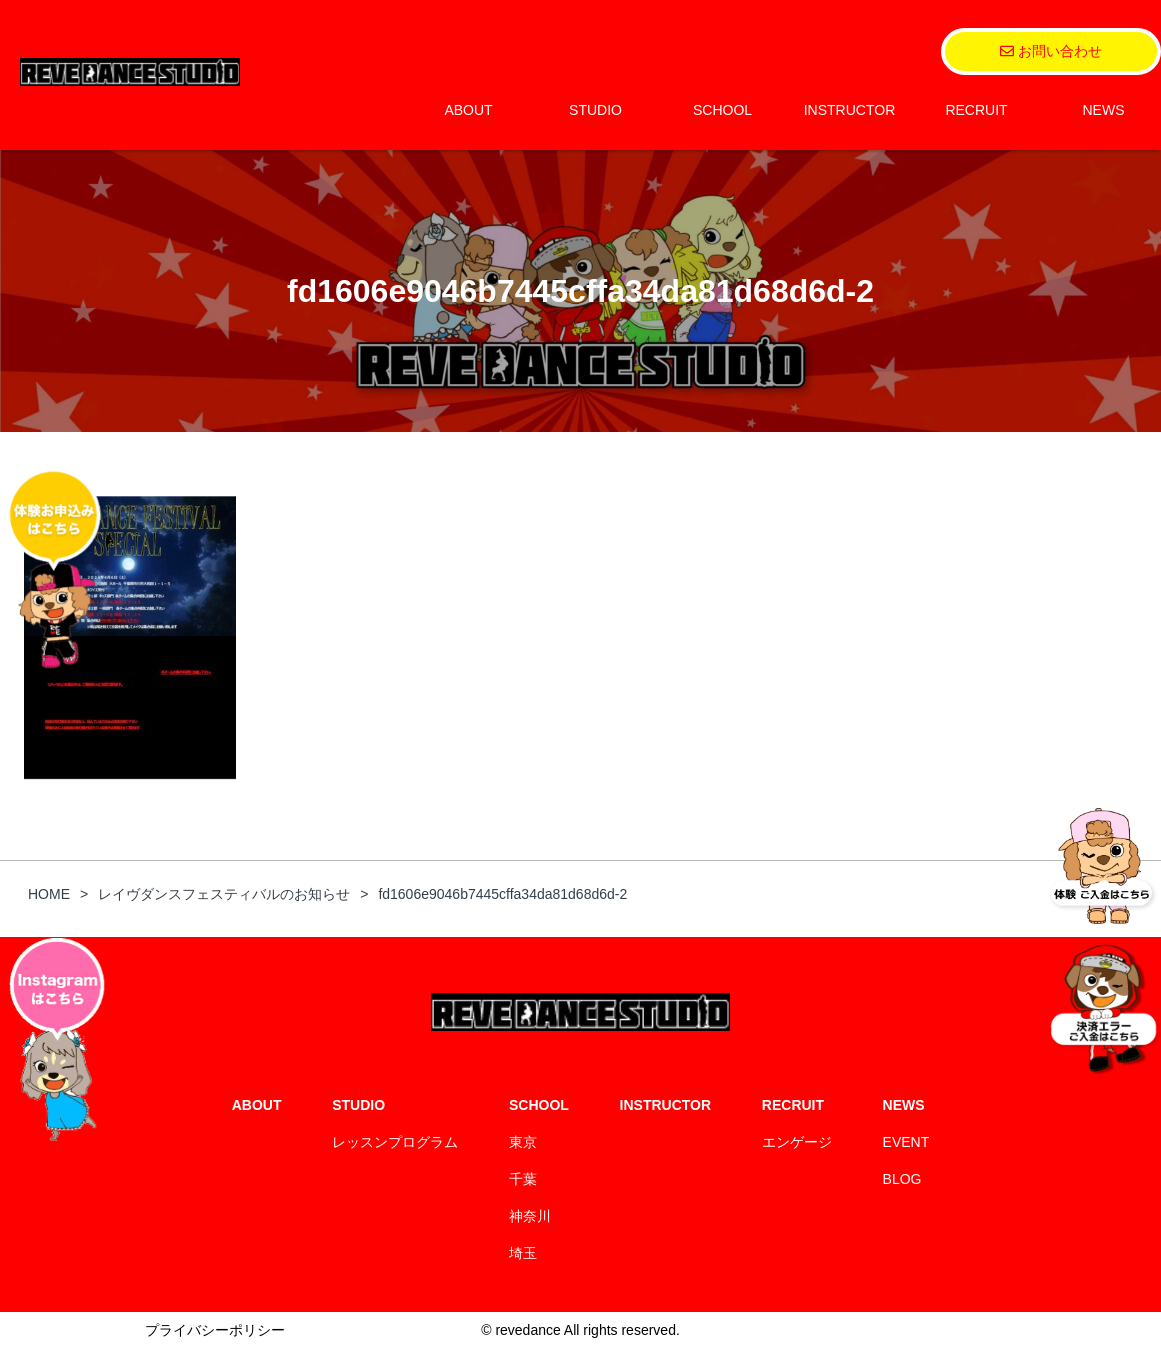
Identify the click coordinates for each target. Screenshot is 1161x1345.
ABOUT (468, 110)
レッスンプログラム (395, 1142)
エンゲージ (797, 1142)
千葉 (523, 1179)
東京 (523, 1142)
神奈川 (530, 1216)
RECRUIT (976, 110)
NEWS (1104, 110)
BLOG (902, 1179)
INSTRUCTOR (850, 110)
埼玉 (523, 1253)
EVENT (906, 1142)
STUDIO (595, 110)
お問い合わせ (1051, 51)
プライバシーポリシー (215, 1330)
